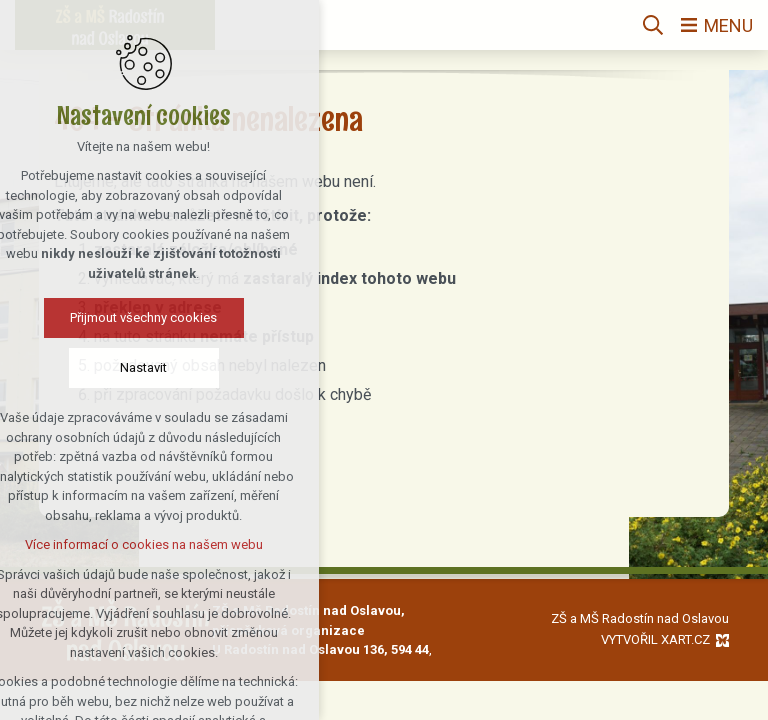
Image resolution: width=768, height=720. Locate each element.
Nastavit (94, 367)
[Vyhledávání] (653, 25)
